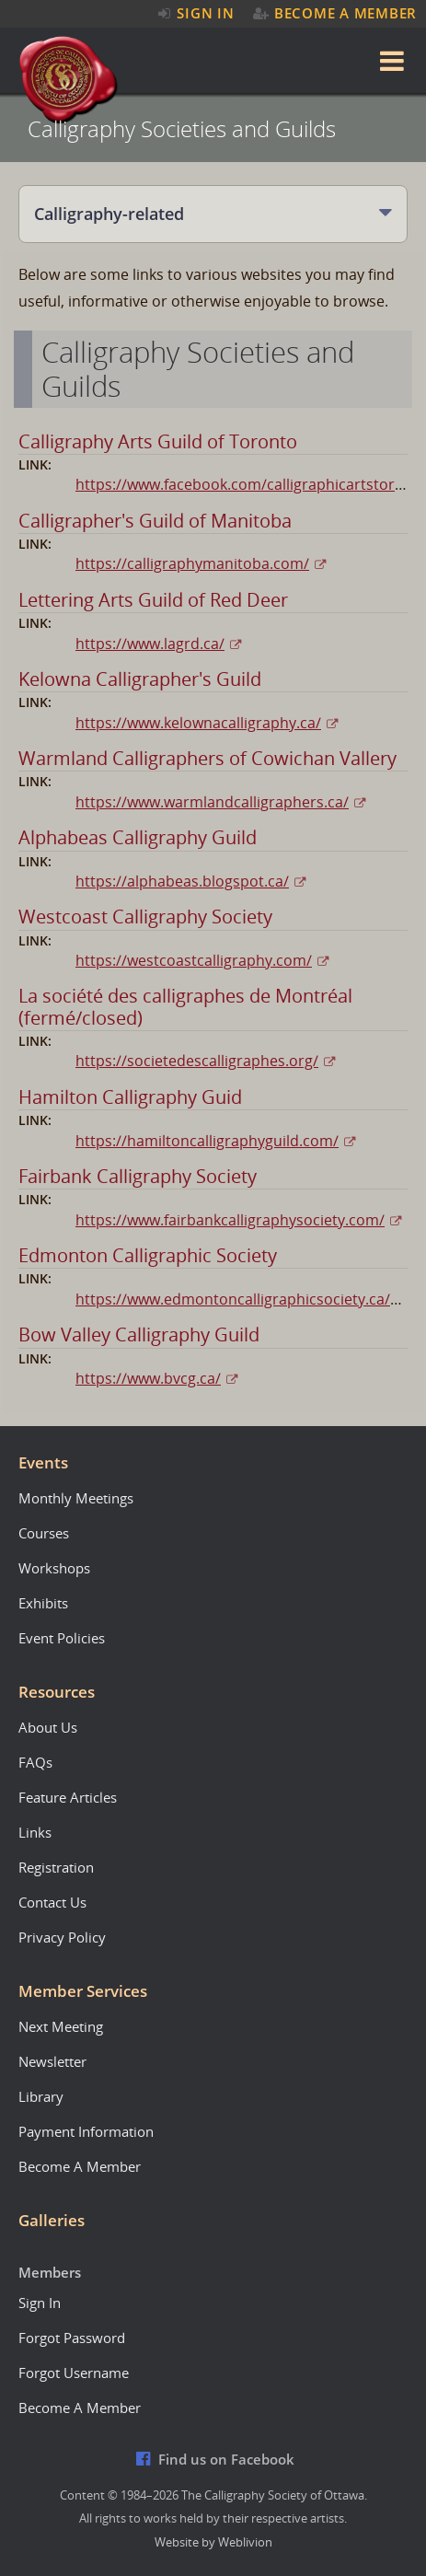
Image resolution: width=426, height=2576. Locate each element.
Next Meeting (60, 2026)
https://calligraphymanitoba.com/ (192, 563)
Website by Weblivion (213, 2542)
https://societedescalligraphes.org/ (196, 1060)
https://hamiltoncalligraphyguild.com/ (207, 1141)
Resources (56, 1691)
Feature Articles (67, 1797)
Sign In (194, 13)
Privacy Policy (62, 1937)
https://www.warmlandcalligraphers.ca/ (212, 802)
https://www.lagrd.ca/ (150, 643)
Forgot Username (73, 2372)
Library (40, 2096)
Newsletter (52, 2061)
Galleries (51, 2220)
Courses (43, 1533)
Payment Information (86, 2131)
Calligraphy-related (109, 214)
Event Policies (61, 1638)
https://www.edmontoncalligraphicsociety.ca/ (232, 1299)
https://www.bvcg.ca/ (148, 1378)
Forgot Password (71, 2337)
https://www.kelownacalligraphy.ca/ (198, 723)
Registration (56, 1867)
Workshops (54, 1568)
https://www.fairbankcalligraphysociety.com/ (230, 1220)
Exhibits (43, 1603)
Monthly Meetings (75, 1498)
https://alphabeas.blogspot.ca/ (182, 881)
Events (43, 1462)
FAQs (35, 1762)
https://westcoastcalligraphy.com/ (193, 960)
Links (35, 1832)
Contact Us (52, 1902)
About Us (47, 1727)
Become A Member (335, 13)
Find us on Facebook (215, 2459)
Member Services (82, 1991)
